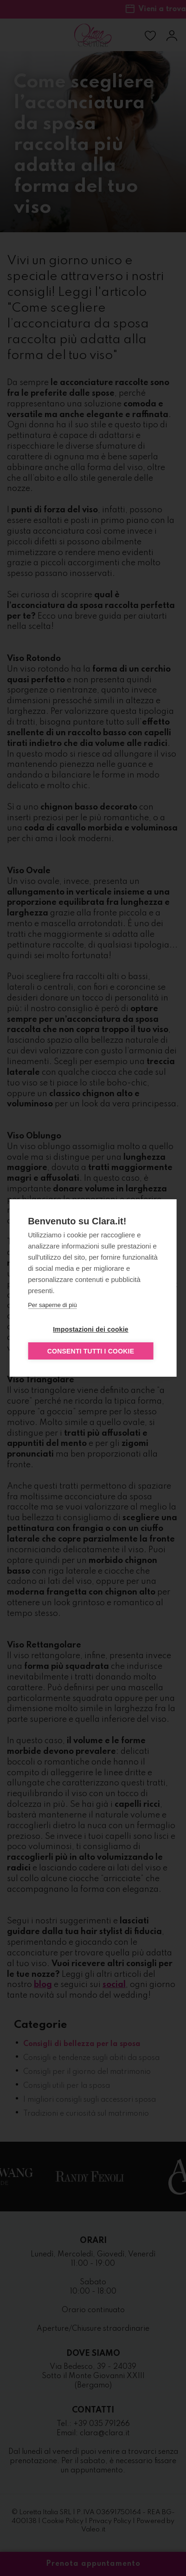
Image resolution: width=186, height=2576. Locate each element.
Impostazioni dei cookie (90, 1329)
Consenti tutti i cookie (90, 1351)
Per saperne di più (52, 1304)
